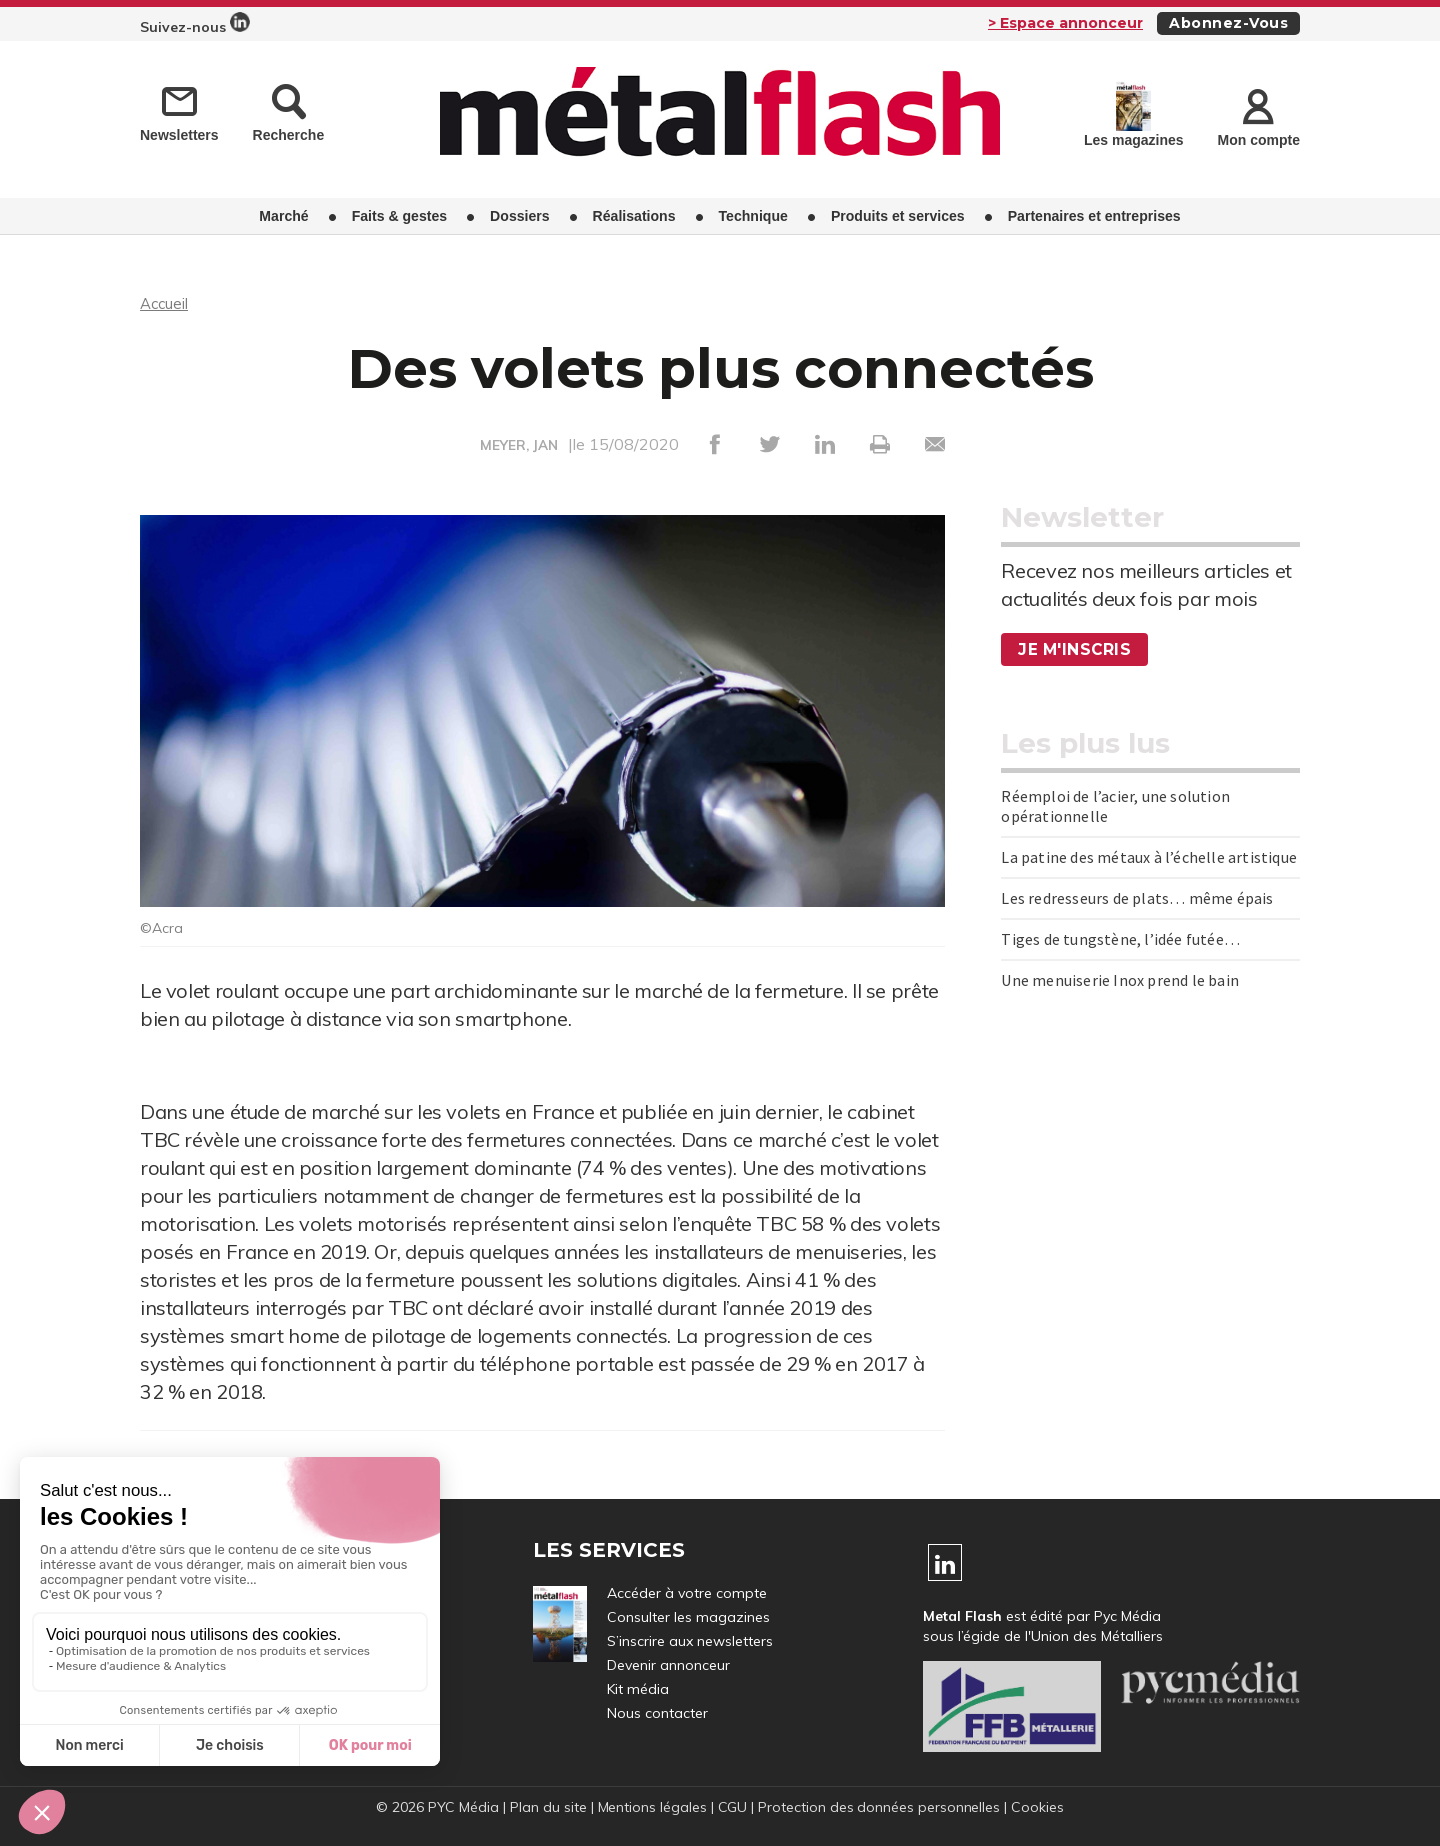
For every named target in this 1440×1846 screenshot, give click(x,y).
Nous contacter (657, 1713)
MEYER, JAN (519, 445)
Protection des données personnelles (880, 1807)
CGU (732, 1807)
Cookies (1039, 1807)
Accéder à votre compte (687, 1593)
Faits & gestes (399, 215)
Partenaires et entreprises (1094, 215)
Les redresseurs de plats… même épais (1137, 898)
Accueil (165, 303)
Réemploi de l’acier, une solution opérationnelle (1115, 806)
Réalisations (634, 215)
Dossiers (519, 215)
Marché (283, 215)
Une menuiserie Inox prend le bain (1120, 980)
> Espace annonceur (1065, 23)
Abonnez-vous (1228, 23)
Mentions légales (651, 1807)
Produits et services (898, 215)
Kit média (638, 1689)
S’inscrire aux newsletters (690, 1641)
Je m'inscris (1076, 649)
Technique (753, 215)
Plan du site (546, 1807)
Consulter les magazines (688, 1617)
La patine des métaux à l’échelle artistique (1149, 857)
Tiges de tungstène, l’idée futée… (1120, 939)
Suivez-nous (195, 24)
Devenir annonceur (668, 1665)
